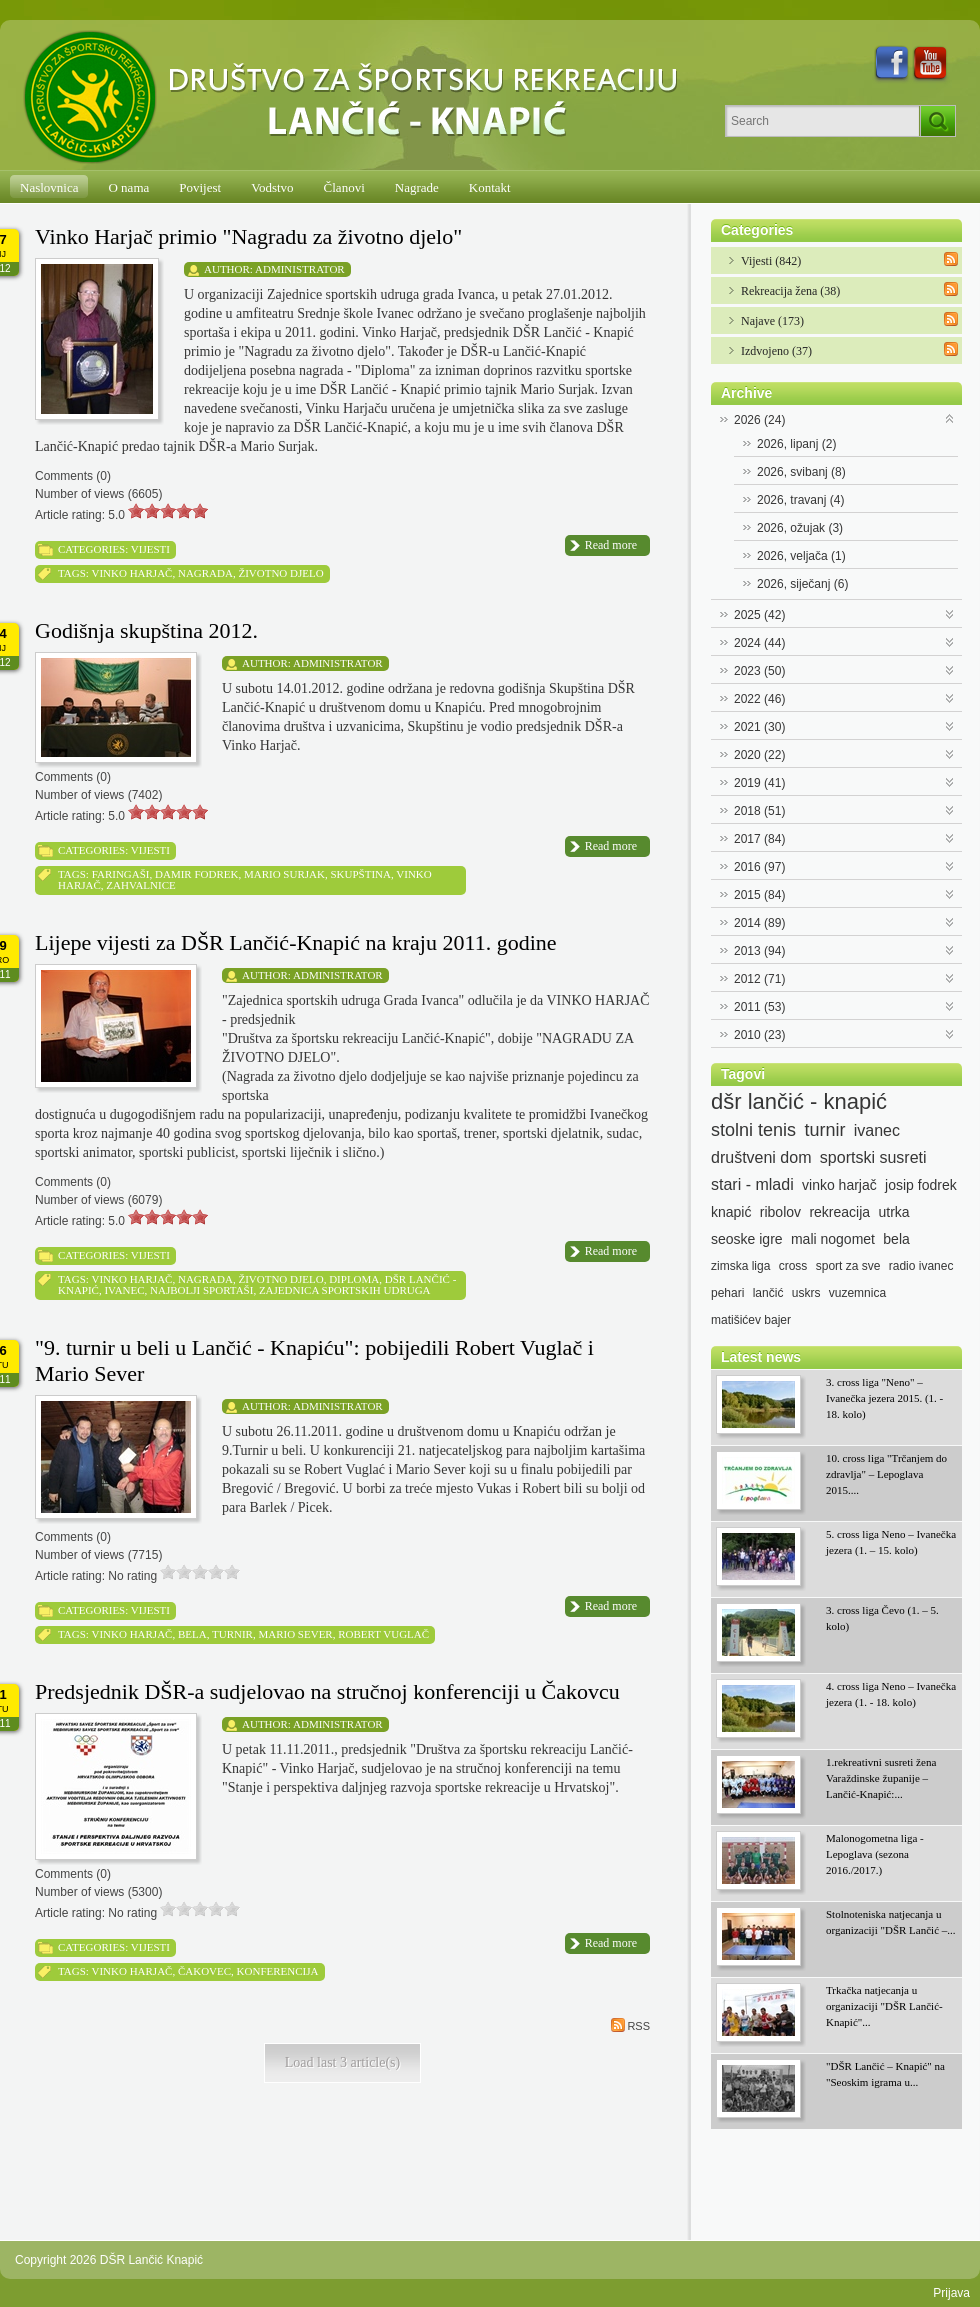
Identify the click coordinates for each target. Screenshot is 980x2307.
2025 (759, 615)
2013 (759, 951)
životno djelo (280, 573)
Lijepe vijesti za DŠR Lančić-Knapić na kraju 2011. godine (296, 942)
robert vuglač (383, 1634)
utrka (893, 1212)
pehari (727, 1293)
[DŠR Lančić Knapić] (357, 98)
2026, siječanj (802, 584)
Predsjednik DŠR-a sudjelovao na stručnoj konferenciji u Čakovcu (327, 1691)
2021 (759, 727)
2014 (759, 923)
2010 (759, 1035)
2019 (759, 783)
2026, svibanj (801, 472)
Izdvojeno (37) (776, 351)
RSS (630, 2025)
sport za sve (848, 1266)
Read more (611, 545)
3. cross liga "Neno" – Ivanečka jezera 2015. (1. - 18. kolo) (884, 1398)
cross (793, 1266)
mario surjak (284, 874)
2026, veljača (801, 556)
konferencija (278, 1971)
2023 (759, 671)
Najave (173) (772, 321)
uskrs (806, 1293)
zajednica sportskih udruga (345, 1290)
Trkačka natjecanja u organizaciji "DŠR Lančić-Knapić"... (884, 2006)
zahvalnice (140, 885)
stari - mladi (752, 1184)
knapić (731, 1212)
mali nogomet (833, 1239)
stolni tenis (753, 1130)
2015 (759, 895)
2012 (759, 979)
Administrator (300, 269)
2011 (759, 1007)
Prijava (951, 2293)
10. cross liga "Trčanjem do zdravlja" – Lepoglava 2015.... (886, 1474)
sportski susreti (873, 1157)
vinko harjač (131, 573)
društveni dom (761, 1157)
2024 (759, 643)
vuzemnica (857, 1293)
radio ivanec (921, 1266)
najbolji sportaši (201, 1290)
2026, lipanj (796, 444)
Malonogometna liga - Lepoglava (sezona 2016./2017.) (875, 1854)
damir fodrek (196, 874)
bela (192, 1634)
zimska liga (740, 1266)
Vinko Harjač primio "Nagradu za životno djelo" (248, 236)
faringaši (121, 874)
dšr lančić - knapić (799, 1102)
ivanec (124, 1290)
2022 (759, 699)
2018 (759, 811)
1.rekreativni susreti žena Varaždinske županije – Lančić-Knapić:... (881, 1778)
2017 (759, 839)
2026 (759, 420)
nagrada (205, 573)
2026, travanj (800, 500)
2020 (759, 755)
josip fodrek (921, 1185)
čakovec (204, 1971)
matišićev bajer (751, 1320)
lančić (768, 1293)
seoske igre (747, 1239)
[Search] (822, 121)
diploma (354, 1279)
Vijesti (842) (771, 261)
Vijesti (150, 549)
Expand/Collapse (950, 417)
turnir (232, 1634)
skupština (360, 874)
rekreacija (839, 1212)
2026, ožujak (800, 528)
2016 (759, 867)
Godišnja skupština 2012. (146, 630)
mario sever (295, 1634)
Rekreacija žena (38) (790, 291)
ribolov (780, 1212)
